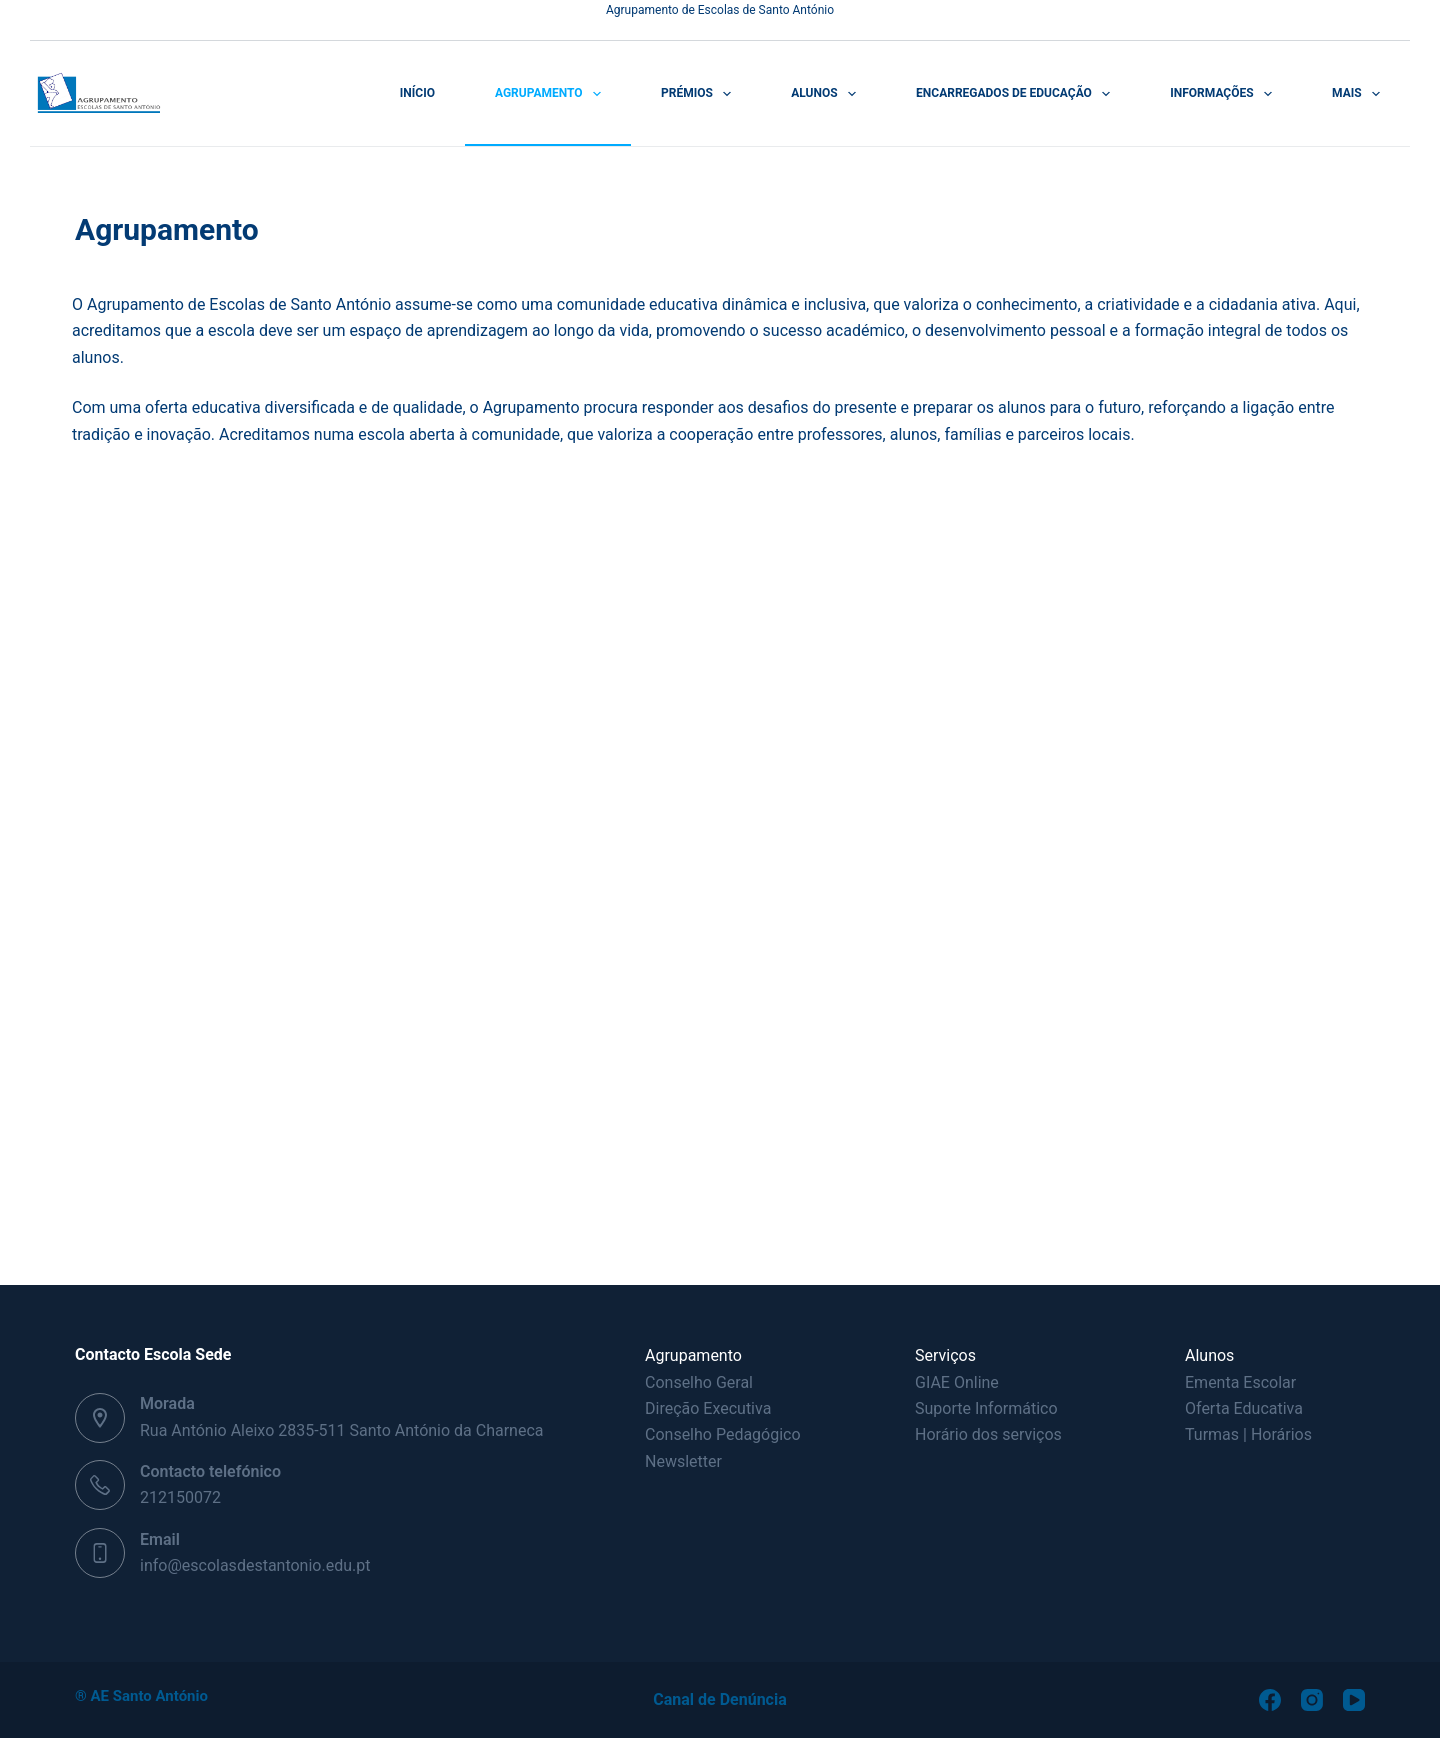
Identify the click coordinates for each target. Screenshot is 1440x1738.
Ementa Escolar (1240, 1382)
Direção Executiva (708, 1408)
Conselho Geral (699, 1382)
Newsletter (683, 1461)
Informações (1225, 94)
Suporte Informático (986, 1408)
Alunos (827, 94)
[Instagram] (1312, 1700)
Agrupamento (552, 94)
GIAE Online (957, 1382)
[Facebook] (1270, 1700)
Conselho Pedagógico (723, 1434)
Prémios (700, 94)
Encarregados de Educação (1017, 94)
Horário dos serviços (988, 1434)
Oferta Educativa (1244, 1408)
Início (417, 93)
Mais (1360, 94)
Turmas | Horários (1248, 1434)
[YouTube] (1354, 1700)
